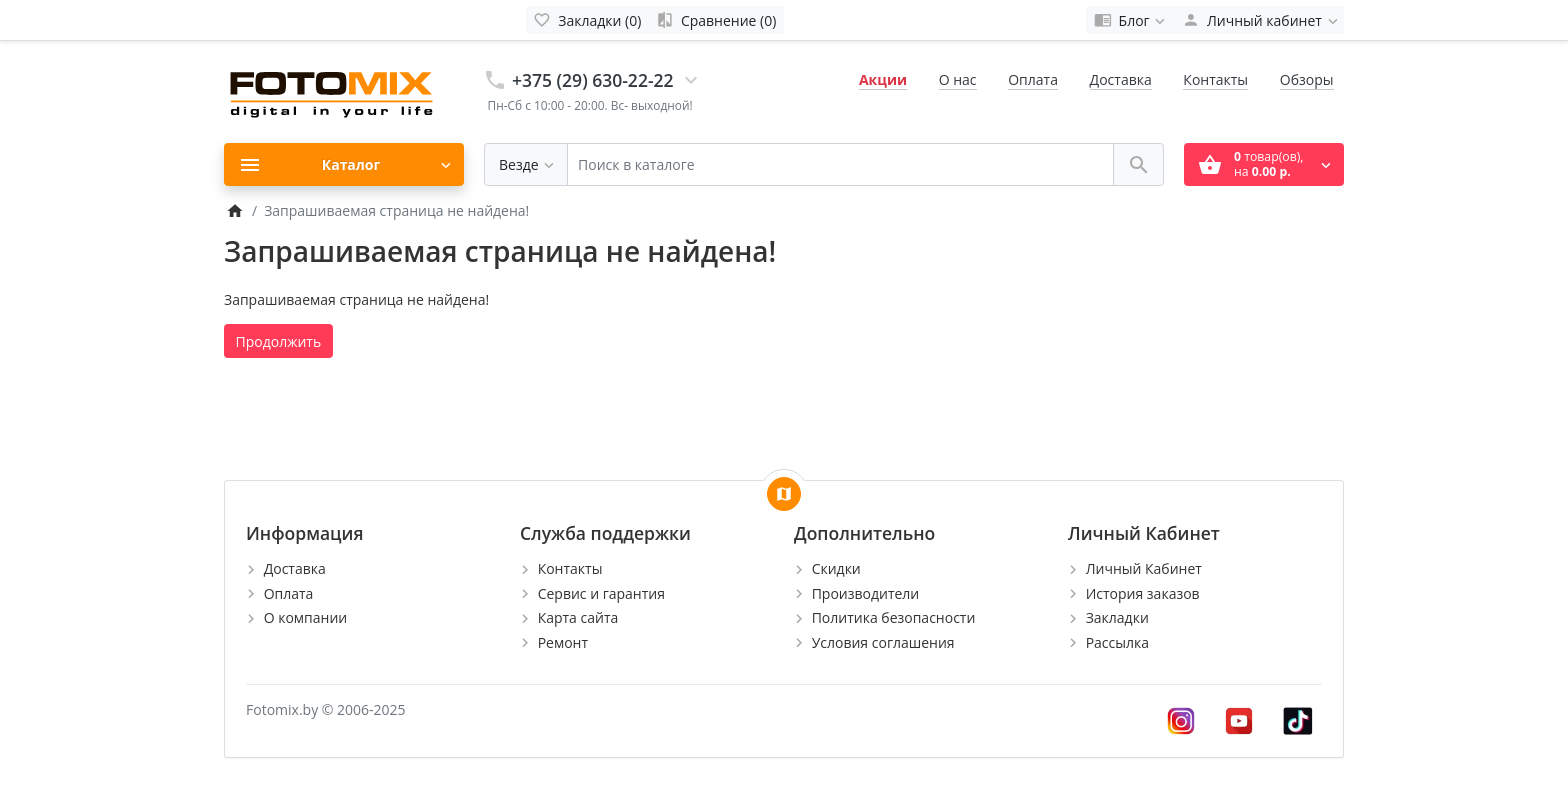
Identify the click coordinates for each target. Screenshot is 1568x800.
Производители (866, 593)
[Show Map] (784, 494)
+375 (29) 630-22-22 (593, 80)
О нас (958, 79)
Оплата (1033, 79)
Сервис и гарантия (601, 593)
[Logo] (334, 90)
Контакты (1215, 79)
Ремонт (563, 642)
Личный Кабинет (1144, 568)
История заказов (1143, 593)
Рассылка (1117, 642)
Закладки (1117, 617)
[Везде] (526, 164)
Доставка (1121, 79)
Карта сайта (578, 617)
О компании (306, 617)
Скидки (836, 568)
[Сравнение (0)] (716, 20)
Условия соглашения (883, 642)
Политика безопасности (894, 617)
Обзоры (1307, 79)
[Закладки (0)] (588, 20)
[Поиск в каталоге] (840, 164)
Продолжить (279, 341)
